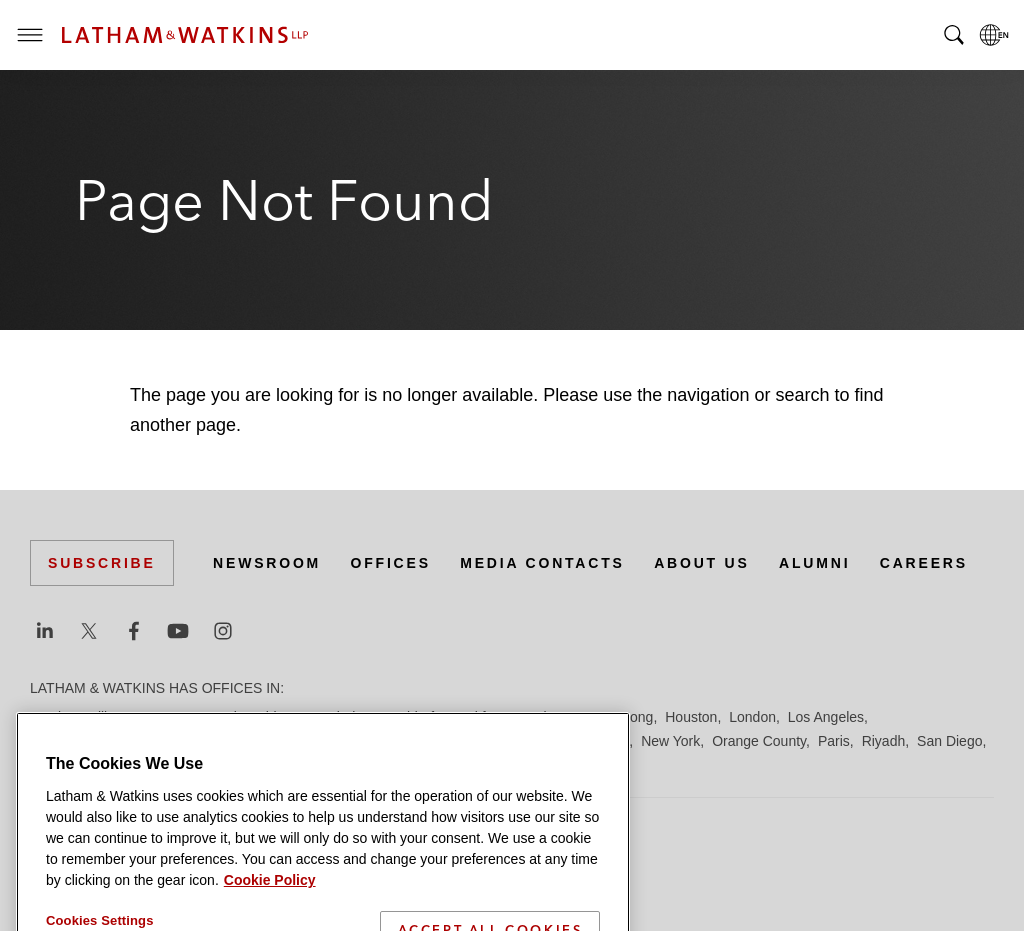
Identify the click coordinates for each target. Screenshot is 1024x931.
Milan (555, 741)
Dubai (337, 717)
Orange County (759, 741)
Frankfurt (474, 717)
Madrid (367, 741)
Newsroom (267, 563)
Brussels (217, 717)
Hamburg (543, 717)
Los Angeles (826, 717)
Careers (924, 563)
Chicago (281, 717)
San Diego (949, 741)
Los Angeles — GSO (269, 741)
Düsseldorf (400, 717)
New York (670, 741)
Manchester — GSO (464, 741)
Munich (606, 741)
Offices (391, 563)
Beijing (102, 717)
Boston (157, 717)
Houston (691, 717)
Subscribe (102, 563)
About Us (702, 563)
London (752, 717)
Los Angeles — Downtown (111, 741)
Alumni (814, 563)
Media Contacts (542, 563)
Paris (834, 741)
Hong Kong (618, 717)
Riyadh (884, 741)
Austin (49, 717)
